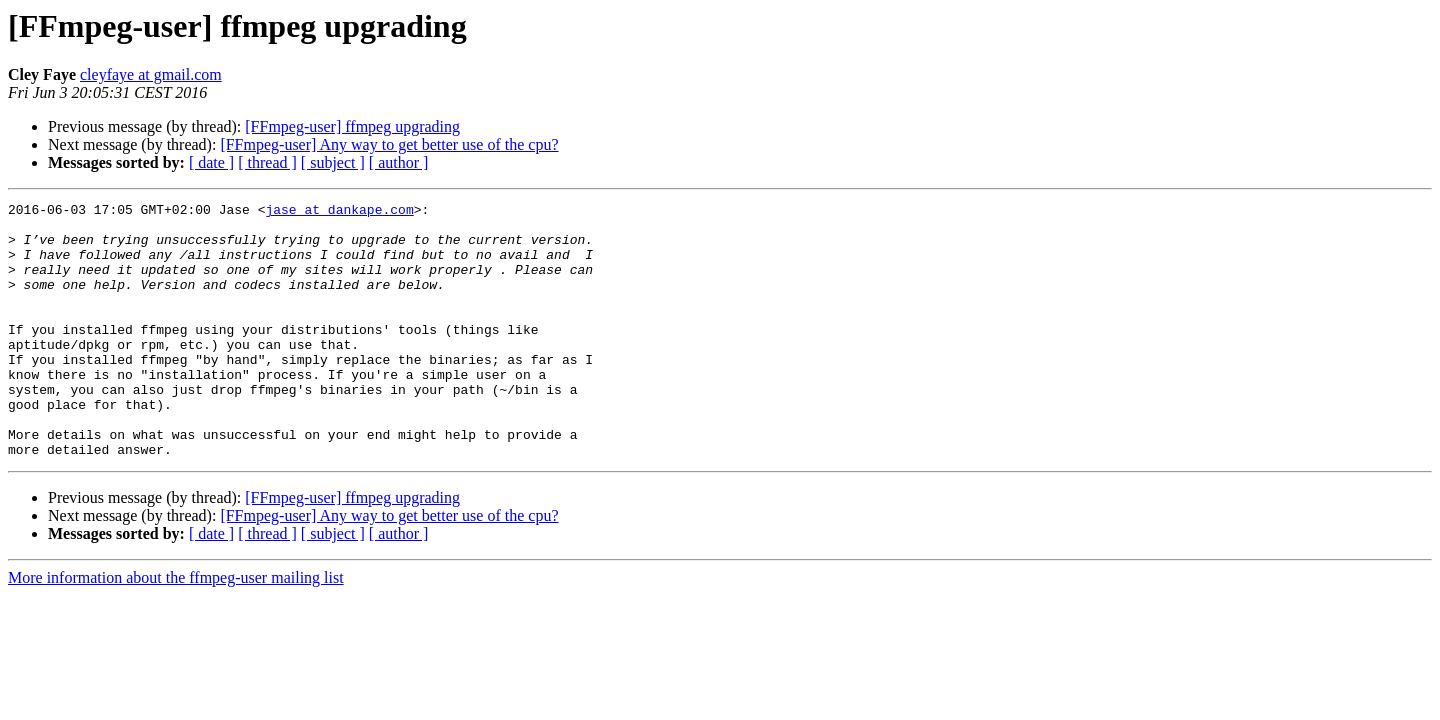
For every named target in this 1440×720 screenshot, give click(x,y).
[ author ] (399, 162)
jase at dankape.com (339, 212)
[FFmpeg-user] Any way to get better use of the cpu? (389, 144)
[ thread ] (267, 162)
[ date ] (211, 162)
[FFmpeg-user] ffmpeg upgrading (352, 126)
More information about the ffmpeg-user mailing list (176, 628)
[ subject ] (333, 162)
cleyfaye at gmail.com (151, 74)
